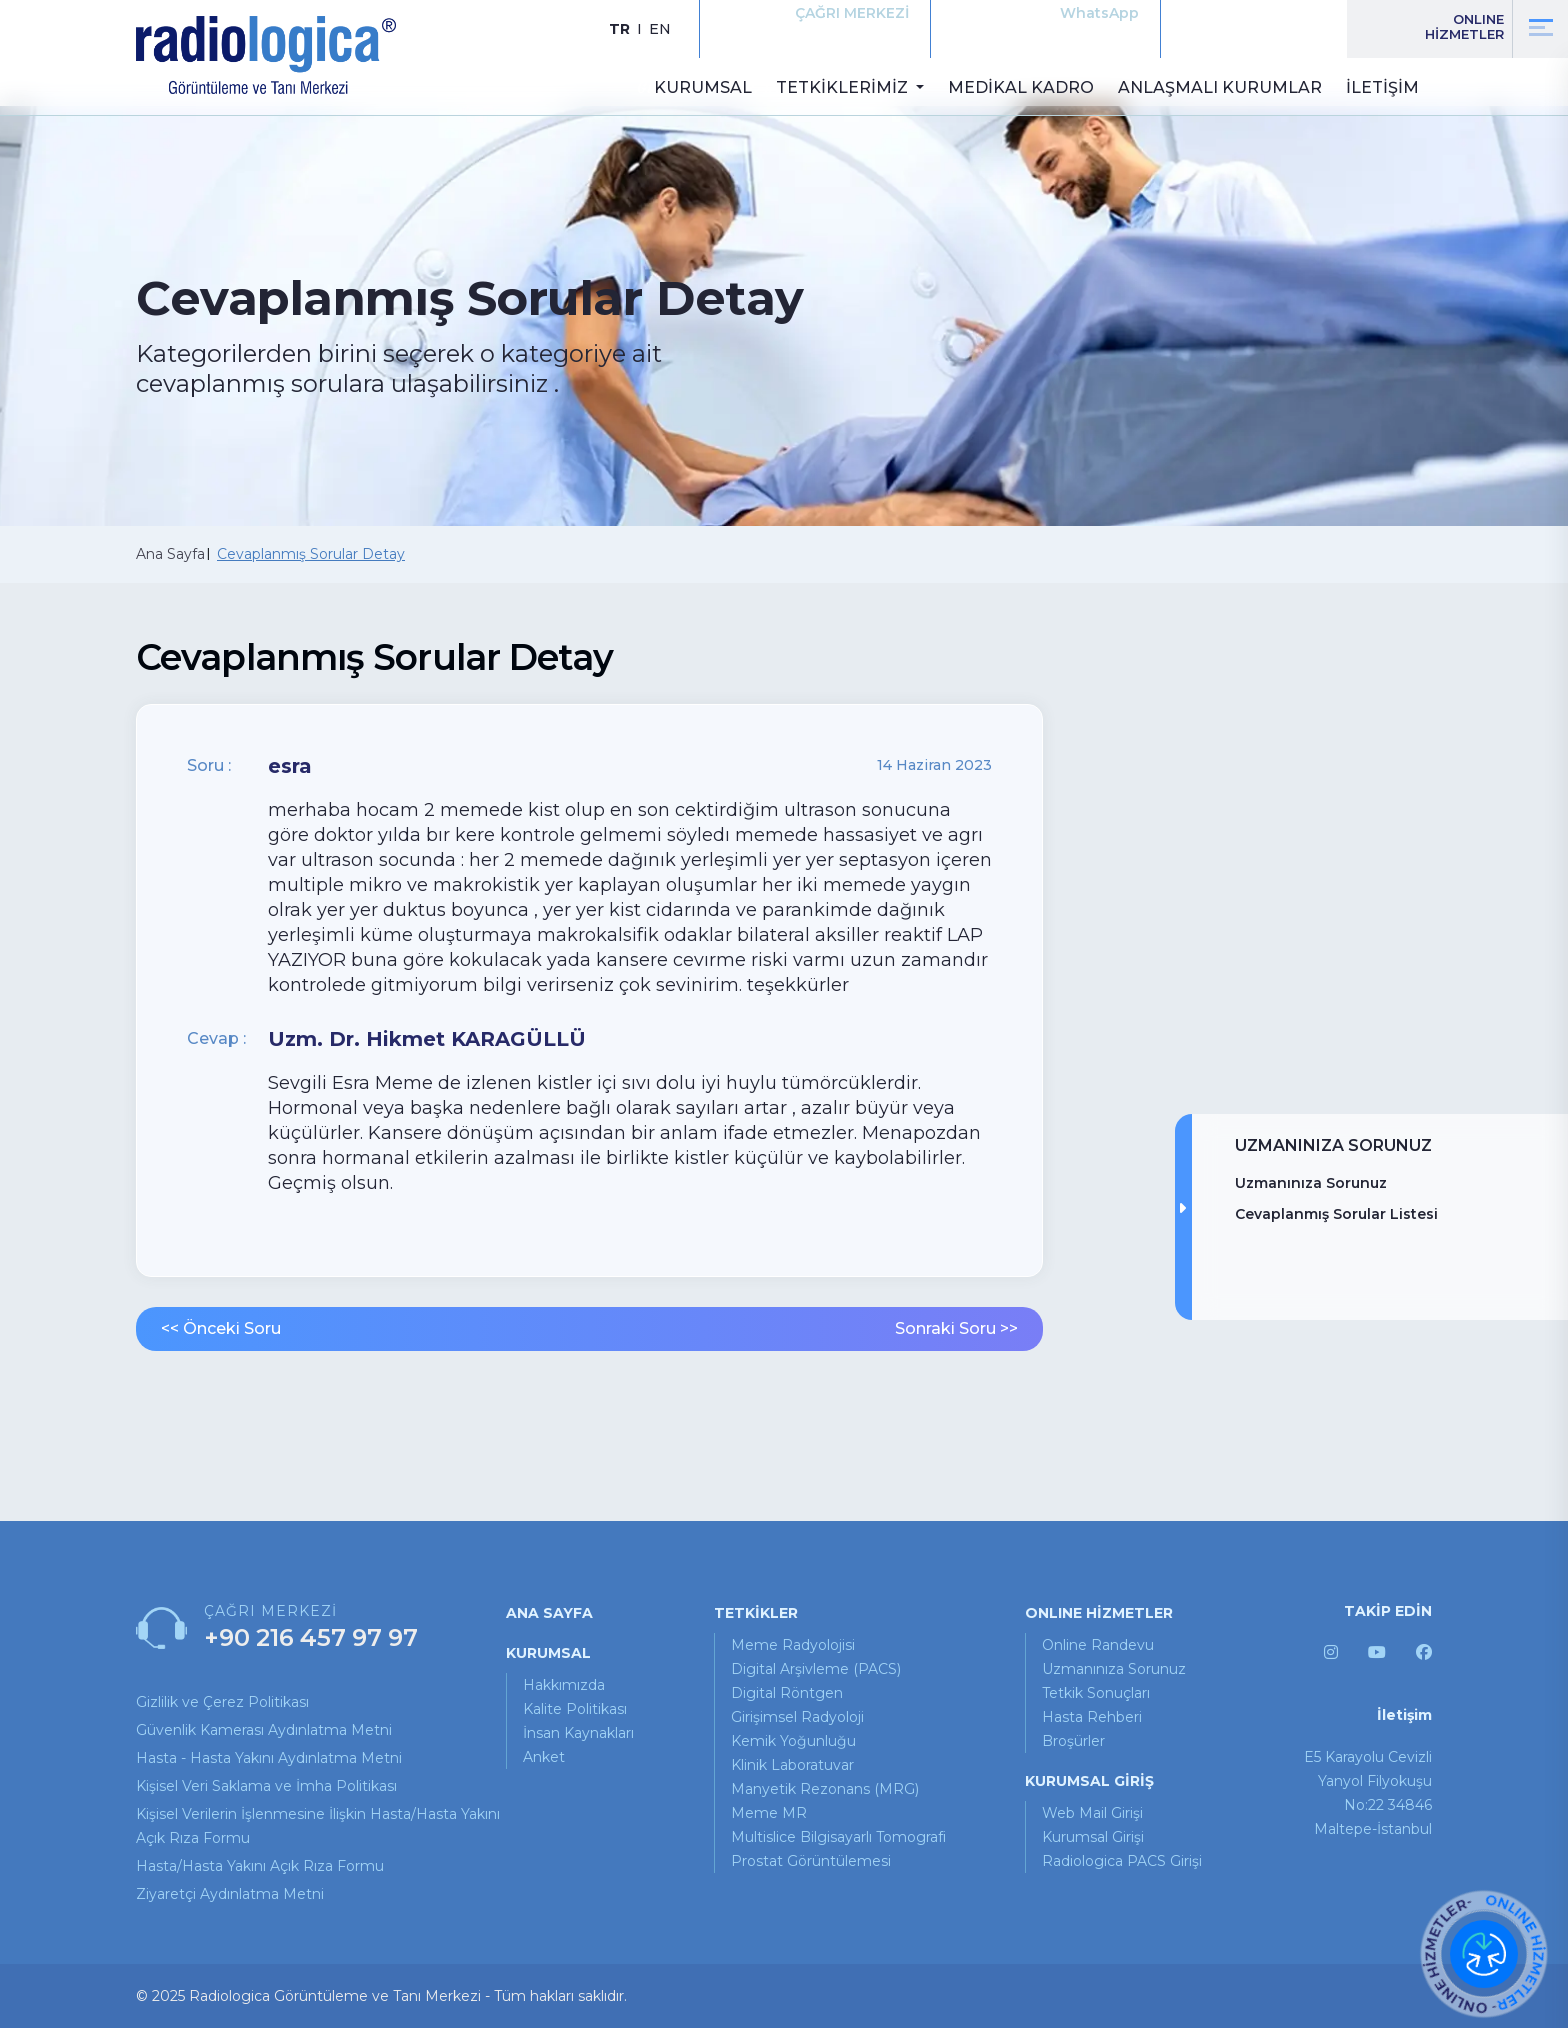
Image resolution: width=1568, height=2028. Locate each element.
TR (619, 29)
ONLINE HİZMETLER (1099, 1613)
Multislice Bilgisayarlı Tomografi (838, 1837)
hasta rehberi (1092, 1717)
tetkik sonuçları (1096, 1693)
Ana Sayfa (170, 554)
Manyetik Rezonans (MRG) (825, 1789)
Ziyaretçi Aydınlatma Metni (230, 1894)
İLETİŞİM (1382, 87)
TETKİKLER (756, 1613)
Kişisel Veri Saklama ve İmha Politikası (266, 1786)
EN (660, 29)
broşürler (1073, 1741)
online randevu (1098, 1645)
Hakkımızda (564, 1685)
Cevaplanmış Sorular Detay (311, 554)
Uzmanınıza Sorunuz (1311, 1183)
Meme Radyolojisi (793, 1645)
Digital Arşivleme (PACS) (816, 1669)
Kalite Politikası (575, 1709)
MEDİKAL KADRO (1021, 87)
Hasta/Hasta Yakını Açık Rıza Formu (260, 1866)
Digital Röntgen (787, 1693)
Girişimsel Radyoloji (797, 1717)
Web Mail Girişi (1092, 1813)
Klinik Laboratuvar (792, 1765)
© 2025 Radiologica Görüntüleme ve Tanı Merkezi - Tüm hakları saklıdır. (381, 1996)
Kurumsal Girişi (1093, 1837)
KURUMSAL (703, 87)
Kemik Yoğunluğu (793, 1741)
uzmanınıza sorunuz (1114, 1669)
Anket (544, 1757)
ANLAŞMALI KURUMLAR (1220, 87)
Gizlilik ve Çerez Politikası (222, 1702)
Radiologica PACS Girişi (1122, 1861)
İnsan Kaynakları (578, 1733)
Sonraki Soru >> (956, 1328)
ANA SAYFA (549, 1613)
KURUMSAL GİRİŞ (1089, 1781)
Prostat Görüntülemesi (811, 1861)
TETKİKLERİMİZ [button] (844, 87)
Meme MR (769, 1813)
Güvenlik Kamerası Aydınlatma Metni (264, 1730)
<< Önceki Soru (221, 1328)
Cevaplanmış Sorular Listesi (1336, 1214)
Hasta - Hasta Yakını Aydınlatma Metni (269, 1758)
